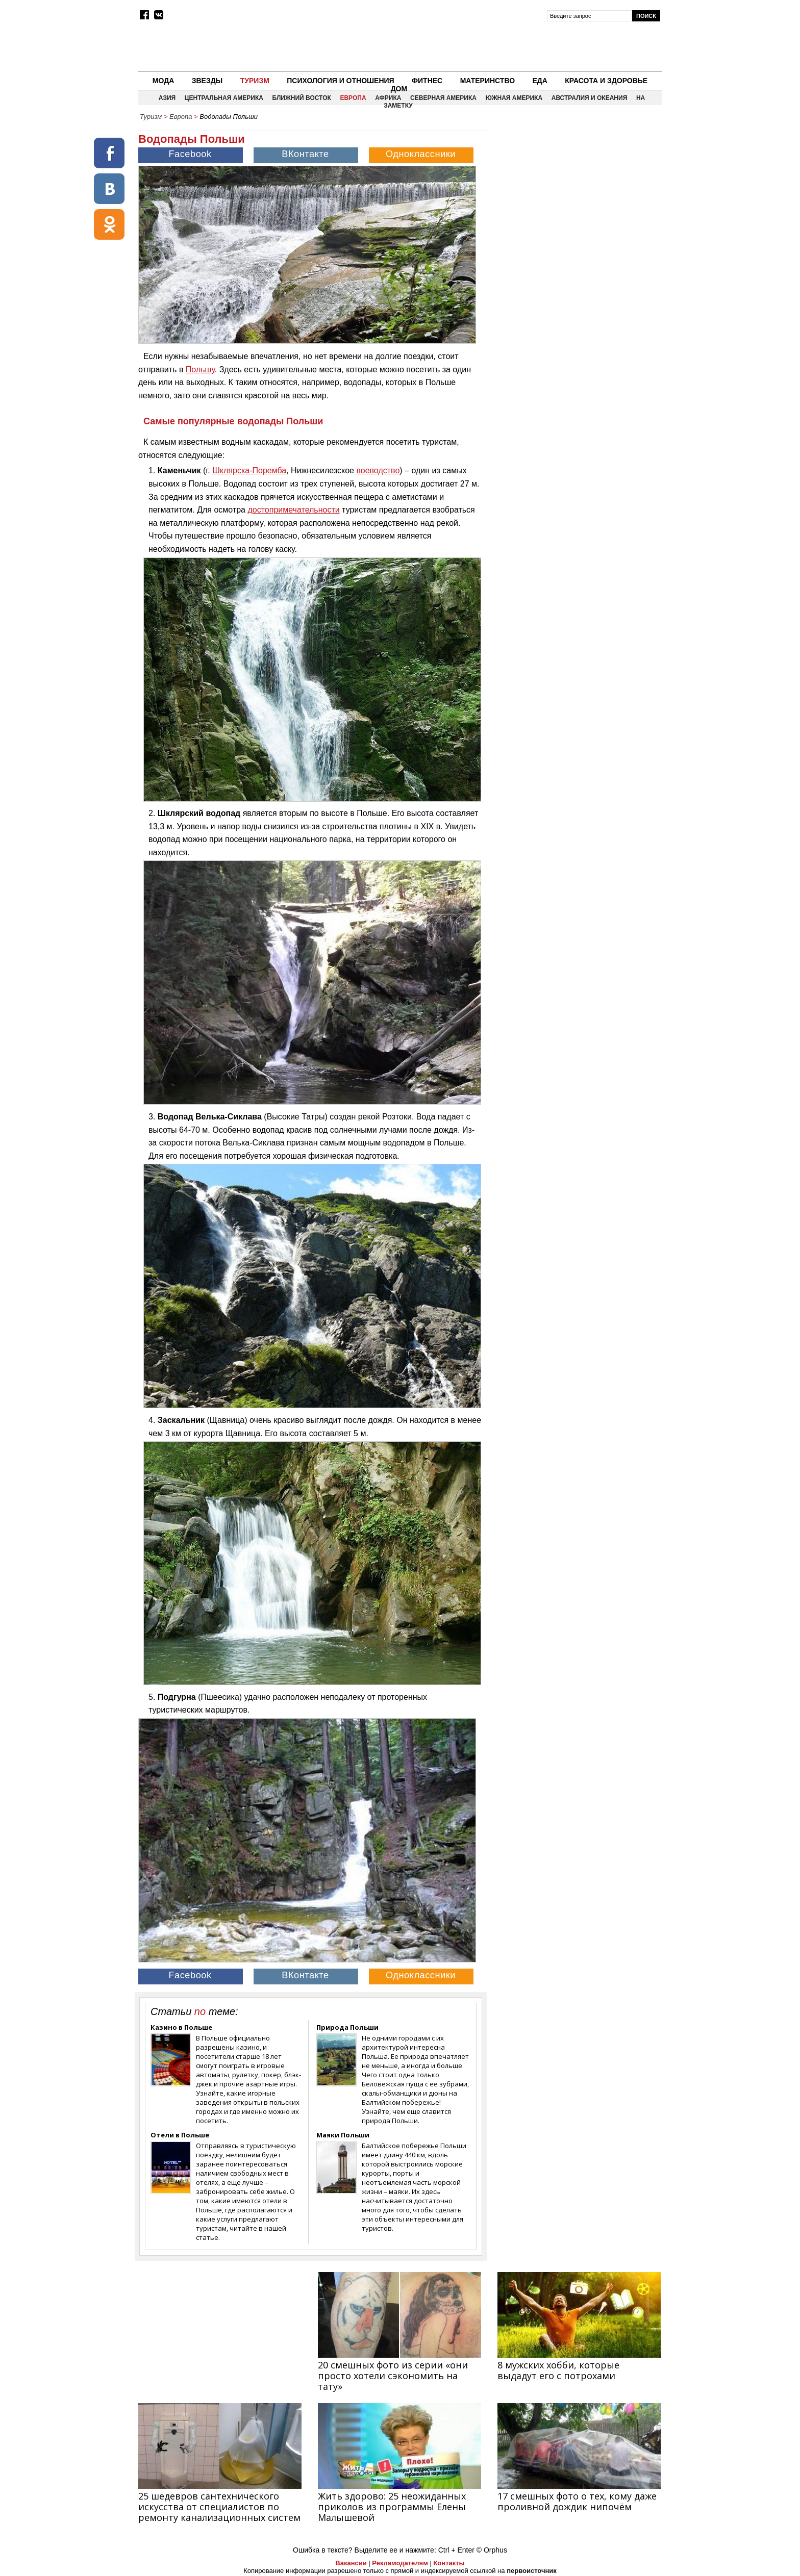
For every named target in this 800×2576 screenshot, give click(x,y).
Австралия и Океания (590, 97)
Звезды (207, 80)
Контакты (448, 2563)
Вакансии (350, 2563)
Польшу (200, 369)
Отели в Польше (180, 2134)
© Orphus (492, 2550)
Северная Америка (443, 97)
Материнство (487, 80)
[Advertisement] (575, 196)
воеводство (377, 470)
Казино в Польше (181, 2027)
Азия (167, 97)
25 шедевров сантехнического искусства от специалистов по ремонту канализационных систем (219, 2506)
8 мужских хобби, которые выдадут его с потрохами (558, 2370)
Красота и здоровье (606, 80)
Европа (353, 97)
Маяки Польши (342, 2134)
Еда (539, 80)
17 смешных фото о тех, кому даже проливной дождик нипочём (577, 2501)
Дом (399, 89)
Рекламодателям (400, 2563)
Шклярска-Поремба (249, 470)
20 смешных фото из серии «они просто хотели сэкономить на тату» (393, 2375)
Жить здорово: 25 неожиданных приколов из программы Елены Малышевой (392, 2506)
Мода (163, 80)
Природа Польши (347, 2027)
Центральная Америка (224, 97)
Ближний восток (301, 97)
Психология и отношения (340, 80)
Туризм (254, 80)
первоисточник (532, 2570)
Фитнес (427, 80)
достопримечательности (293, 509)
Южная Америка (514, 97)
